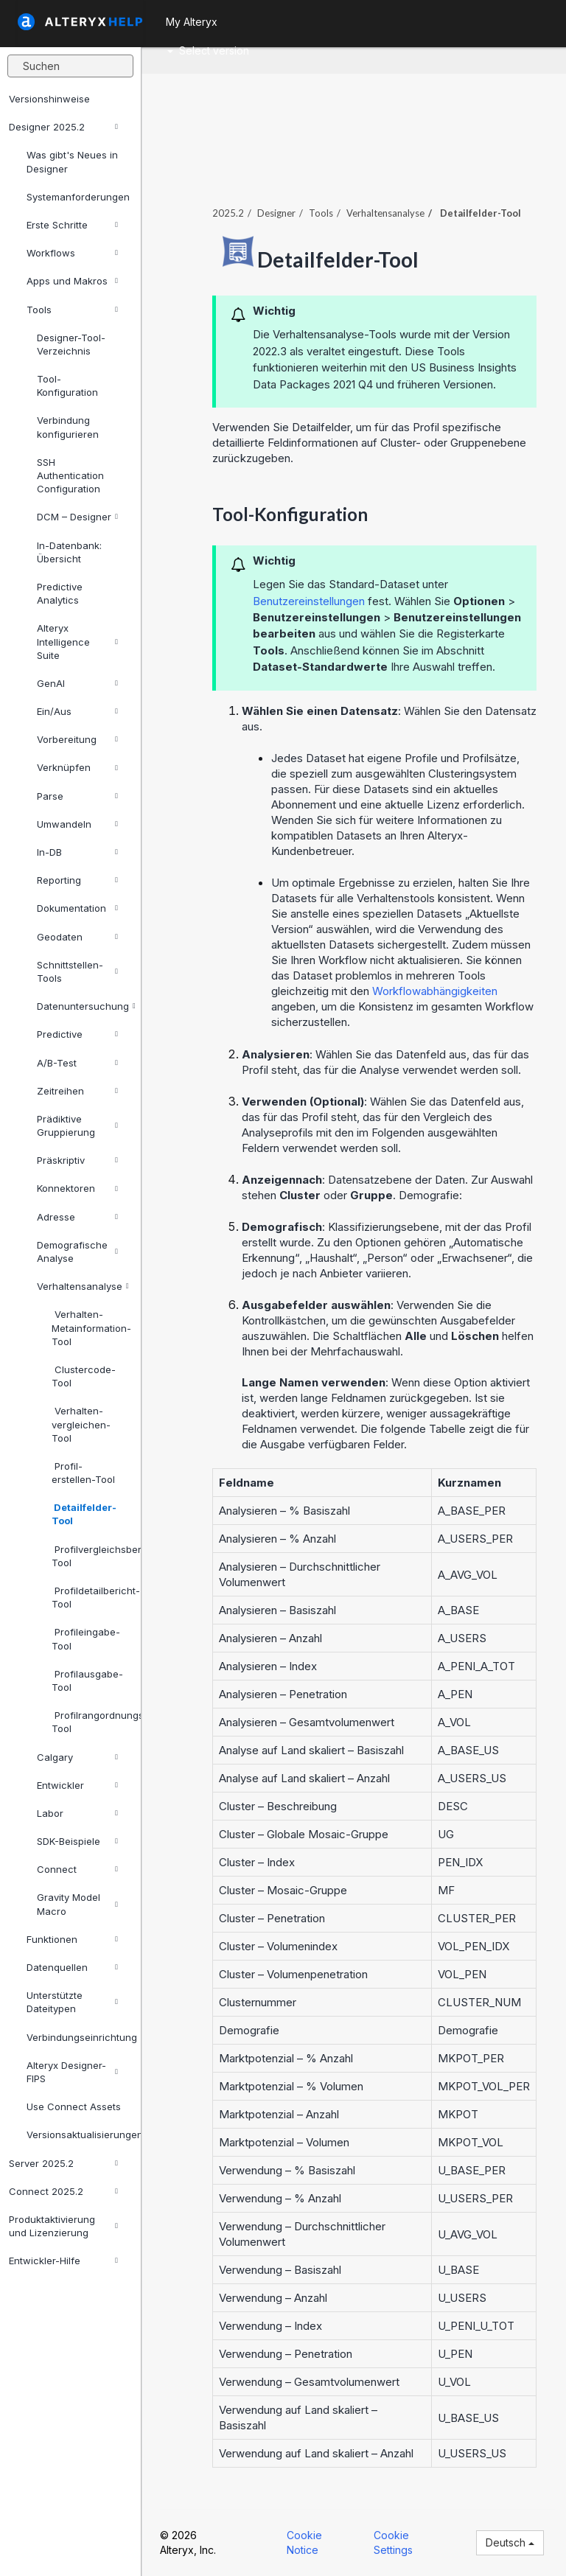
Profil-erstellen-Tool (83, 1472)
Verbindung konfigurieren (68, 426)
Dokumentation (77, 908)
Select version (208, 50)
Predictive (77, 1034)
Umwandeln (77, 824)
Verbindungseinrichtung (78, 2037)
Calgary (77, 1757)
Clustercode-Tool (84, 1376)
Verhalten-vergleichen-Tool (81, 1424)
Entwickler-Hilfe (63, 2260)
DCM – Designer (77, 517)
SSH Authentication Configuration (70, 475)
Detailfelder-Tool (84, 1513)
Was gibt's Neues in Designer (72, 161)
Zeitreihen (77, 1091)
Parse (77, 796)
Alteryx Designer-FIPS (72, 2071)
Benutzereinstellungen (309, 601)
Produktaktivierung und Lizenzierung (63, 2225)
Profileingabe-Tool (86, 1638)
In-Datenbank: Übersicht (69, 552)
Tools (72, 309)
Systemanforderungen (78, 197)
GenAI (77, 683)
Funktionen (72, 1939)
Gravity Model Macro (77, 1903)
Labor (77, 1813)
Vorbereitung (77, 739)
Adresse (77, 1217)
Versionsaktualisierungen (78, 2134)
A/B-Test (77, 1063)
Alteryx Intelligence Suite (77, 641)
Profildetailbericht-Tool (90, 1597)
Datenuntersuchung (83, 1006)
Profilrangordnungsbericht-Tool (90, 1721)
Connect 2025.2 (63, 2191)
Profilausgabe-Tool (87, 1680)
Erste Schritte (72, 225)
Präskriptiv (77, 1160)
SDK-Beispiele (77, 1841)
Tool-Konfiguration (67, 385)
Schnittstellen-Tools (77, 971)
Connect (77, 1869)
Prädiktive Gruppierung (77, 1125)
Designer (276, 213)
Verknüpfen (77, 767)
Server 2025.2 (63, 2163)
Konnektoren (77, 1188)
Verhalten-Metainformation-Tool (90, 1327)
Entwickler (77, 1785)
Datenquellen (72, 1967)
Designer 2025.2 (63, 127)
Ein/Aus (77, 711)
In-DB (77, 852)
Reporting (77, 880)
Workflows (72, 253)
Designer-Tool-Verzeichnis (71, 344)
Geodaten (77, 937)
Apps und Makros (72, 281)
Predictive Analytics (60, 593)
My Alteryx (191, 21)
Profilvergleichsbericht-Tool (90, 1555)
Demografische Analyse (77, 1251)
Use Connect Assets (74, 2106)
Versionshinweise (49, 99)
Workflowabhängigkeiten (434, 991)
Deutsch (510, 2542)
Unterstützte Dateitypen (72, 2001)
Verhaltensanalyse (83, 1286)
